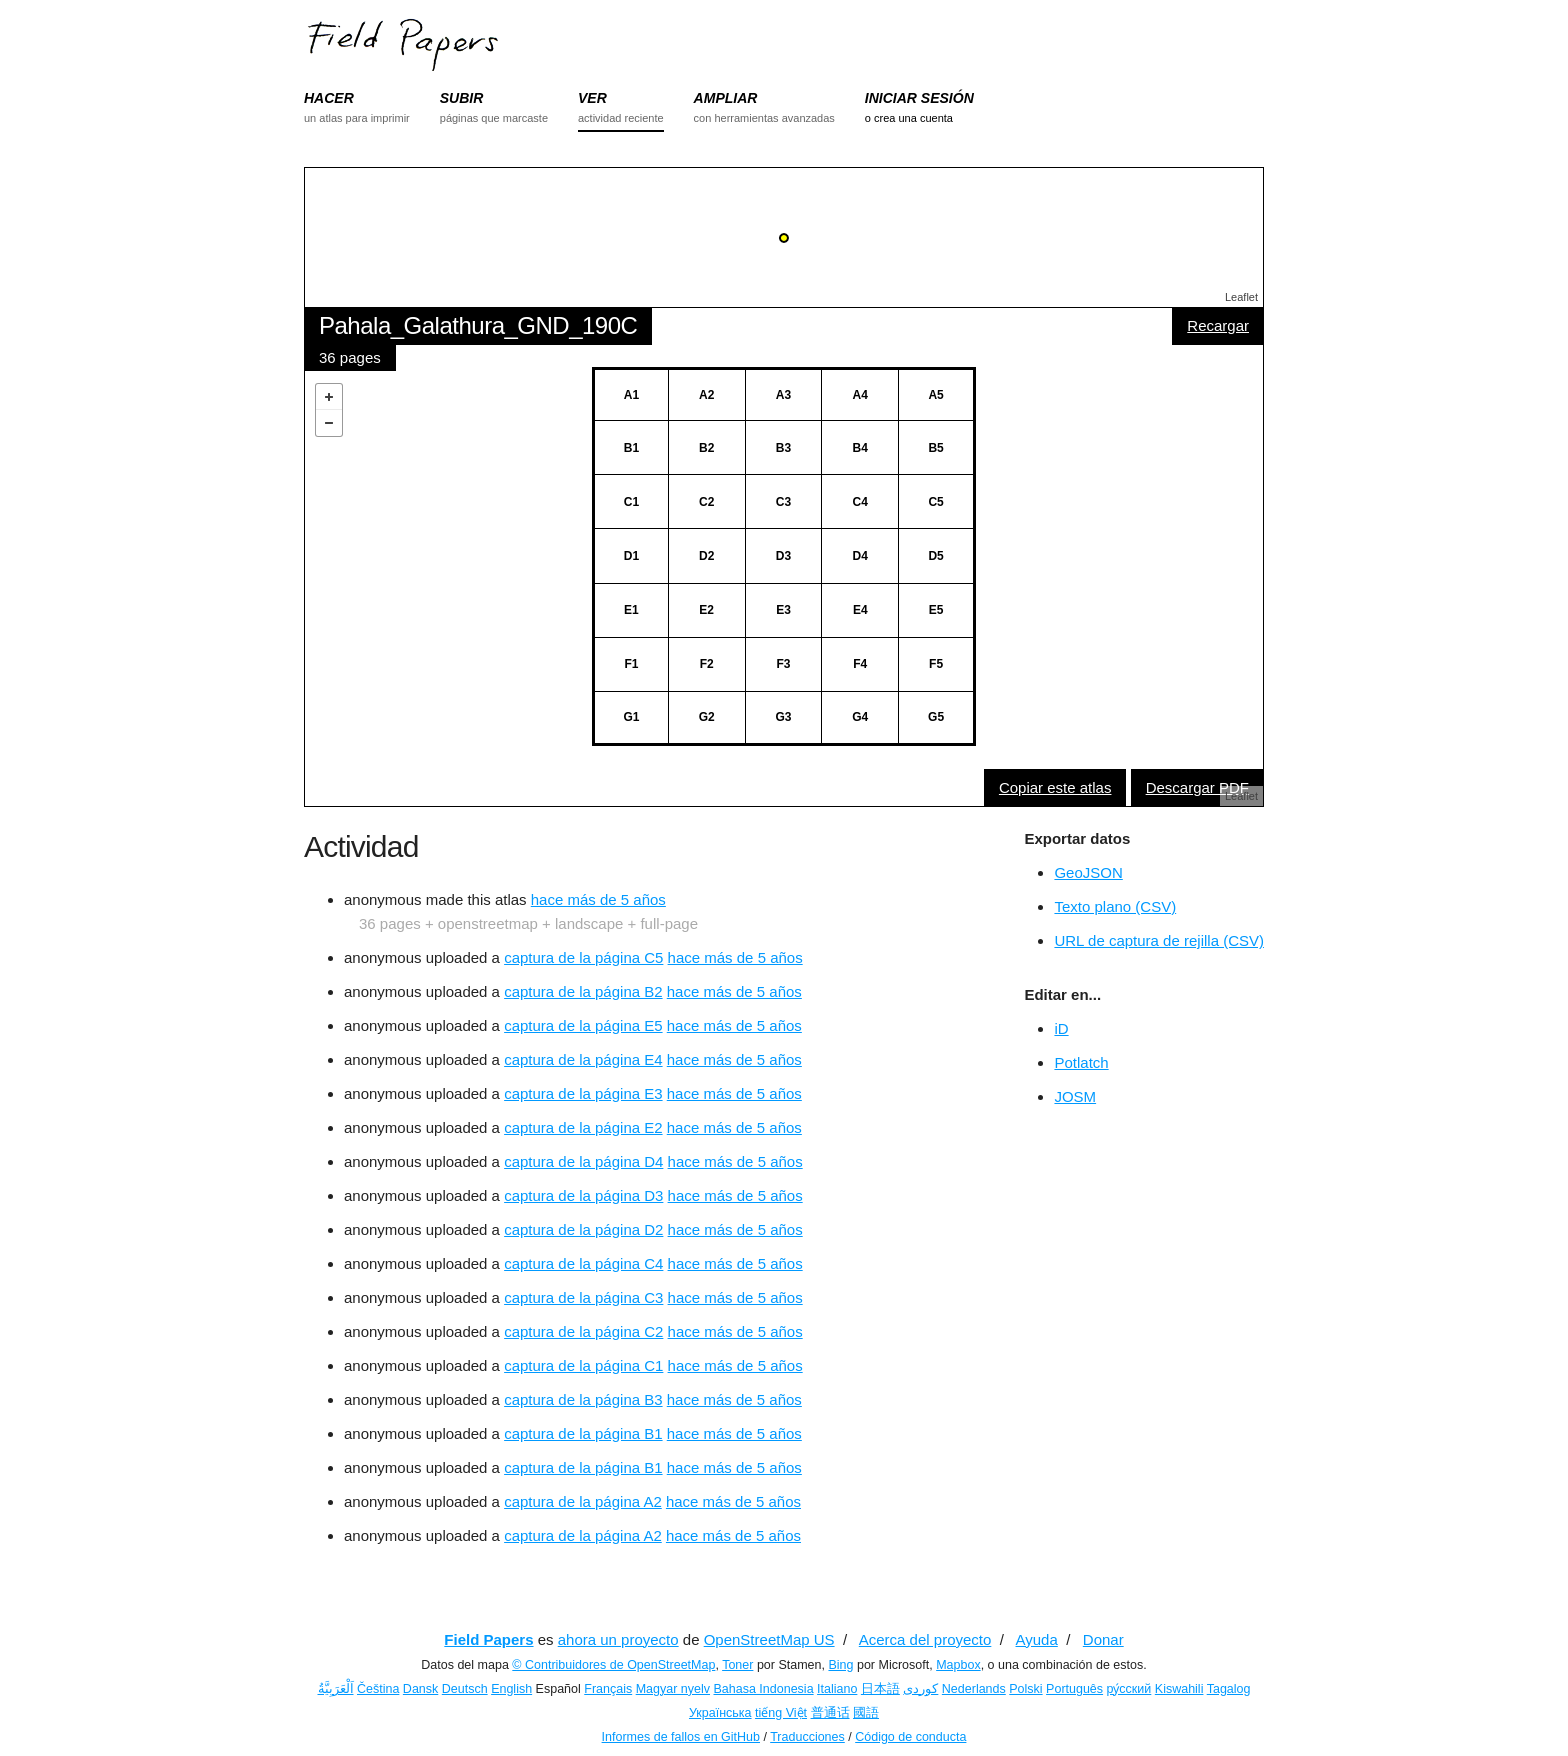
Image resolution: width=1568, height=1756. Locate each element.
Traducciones (807, 1737)
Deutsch (465, 1689)
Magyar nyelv (673, 1689)
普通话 (830, 1713)
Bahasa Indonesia (764, 1689)
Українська (720, 1713)
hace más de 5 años (598, 899)
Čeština (378, 1689)
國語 (866, 1713)
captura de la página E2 (583, 1127)
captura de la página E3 (583, 1093)
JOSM (1075, 1096)
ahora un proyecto (618, 1639)
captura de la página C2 (583, 1331)
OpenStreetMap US (769, 1639)
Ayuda (1037, 1639)
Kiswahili (1179, 1689)
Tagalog (1229, 1689)
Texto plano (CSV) (1115, 906)
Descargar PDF (1197, 787)
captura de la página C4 (583, 1263)
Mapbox (958, 1665)
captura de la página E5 (583, 1025)
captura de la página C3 (583, 1297)
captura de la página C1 (583, 1365)
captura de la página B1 (583, 1433)
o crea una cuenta (909, 118)
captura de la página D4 (583, 1161)
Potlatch (1081, 1062)
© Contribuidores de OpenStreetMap (613, 1665)
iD (1061, 1028)
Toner (737, 1665)
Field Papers (488, 1639)
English (511, 1689)
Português (1074, 1689)
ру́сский (1129, 1689)
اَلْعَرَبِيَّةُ (336, 1689)
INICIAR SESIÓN (919, 98)
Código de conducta (910, 1737)
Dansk (420, 1689)
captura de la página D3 (583, 1195)
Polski (1025, 1689)
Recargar (1218, 325)
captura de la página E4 (583, 1059)
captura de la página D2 (583, 1229)
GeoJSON (1088, 872)
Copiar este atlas (1055, 787)
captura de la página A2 (583, 1501)
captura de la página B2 (583, 991)
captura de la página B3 (583, 1399)
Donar (1103, 1639)
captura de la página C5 (583, 957)
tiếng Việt (781, 1713)
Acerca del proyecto (925, 1639)
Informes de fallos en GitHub (681, 1737)
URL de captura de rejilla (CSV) (1159, 940)
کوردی (920, 1689)
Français (608, 1689)
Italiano (837, 1689)
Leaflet (1241, 297)
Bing (840, 1665)
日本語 (880, 1689)
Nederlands (974, 1689)
